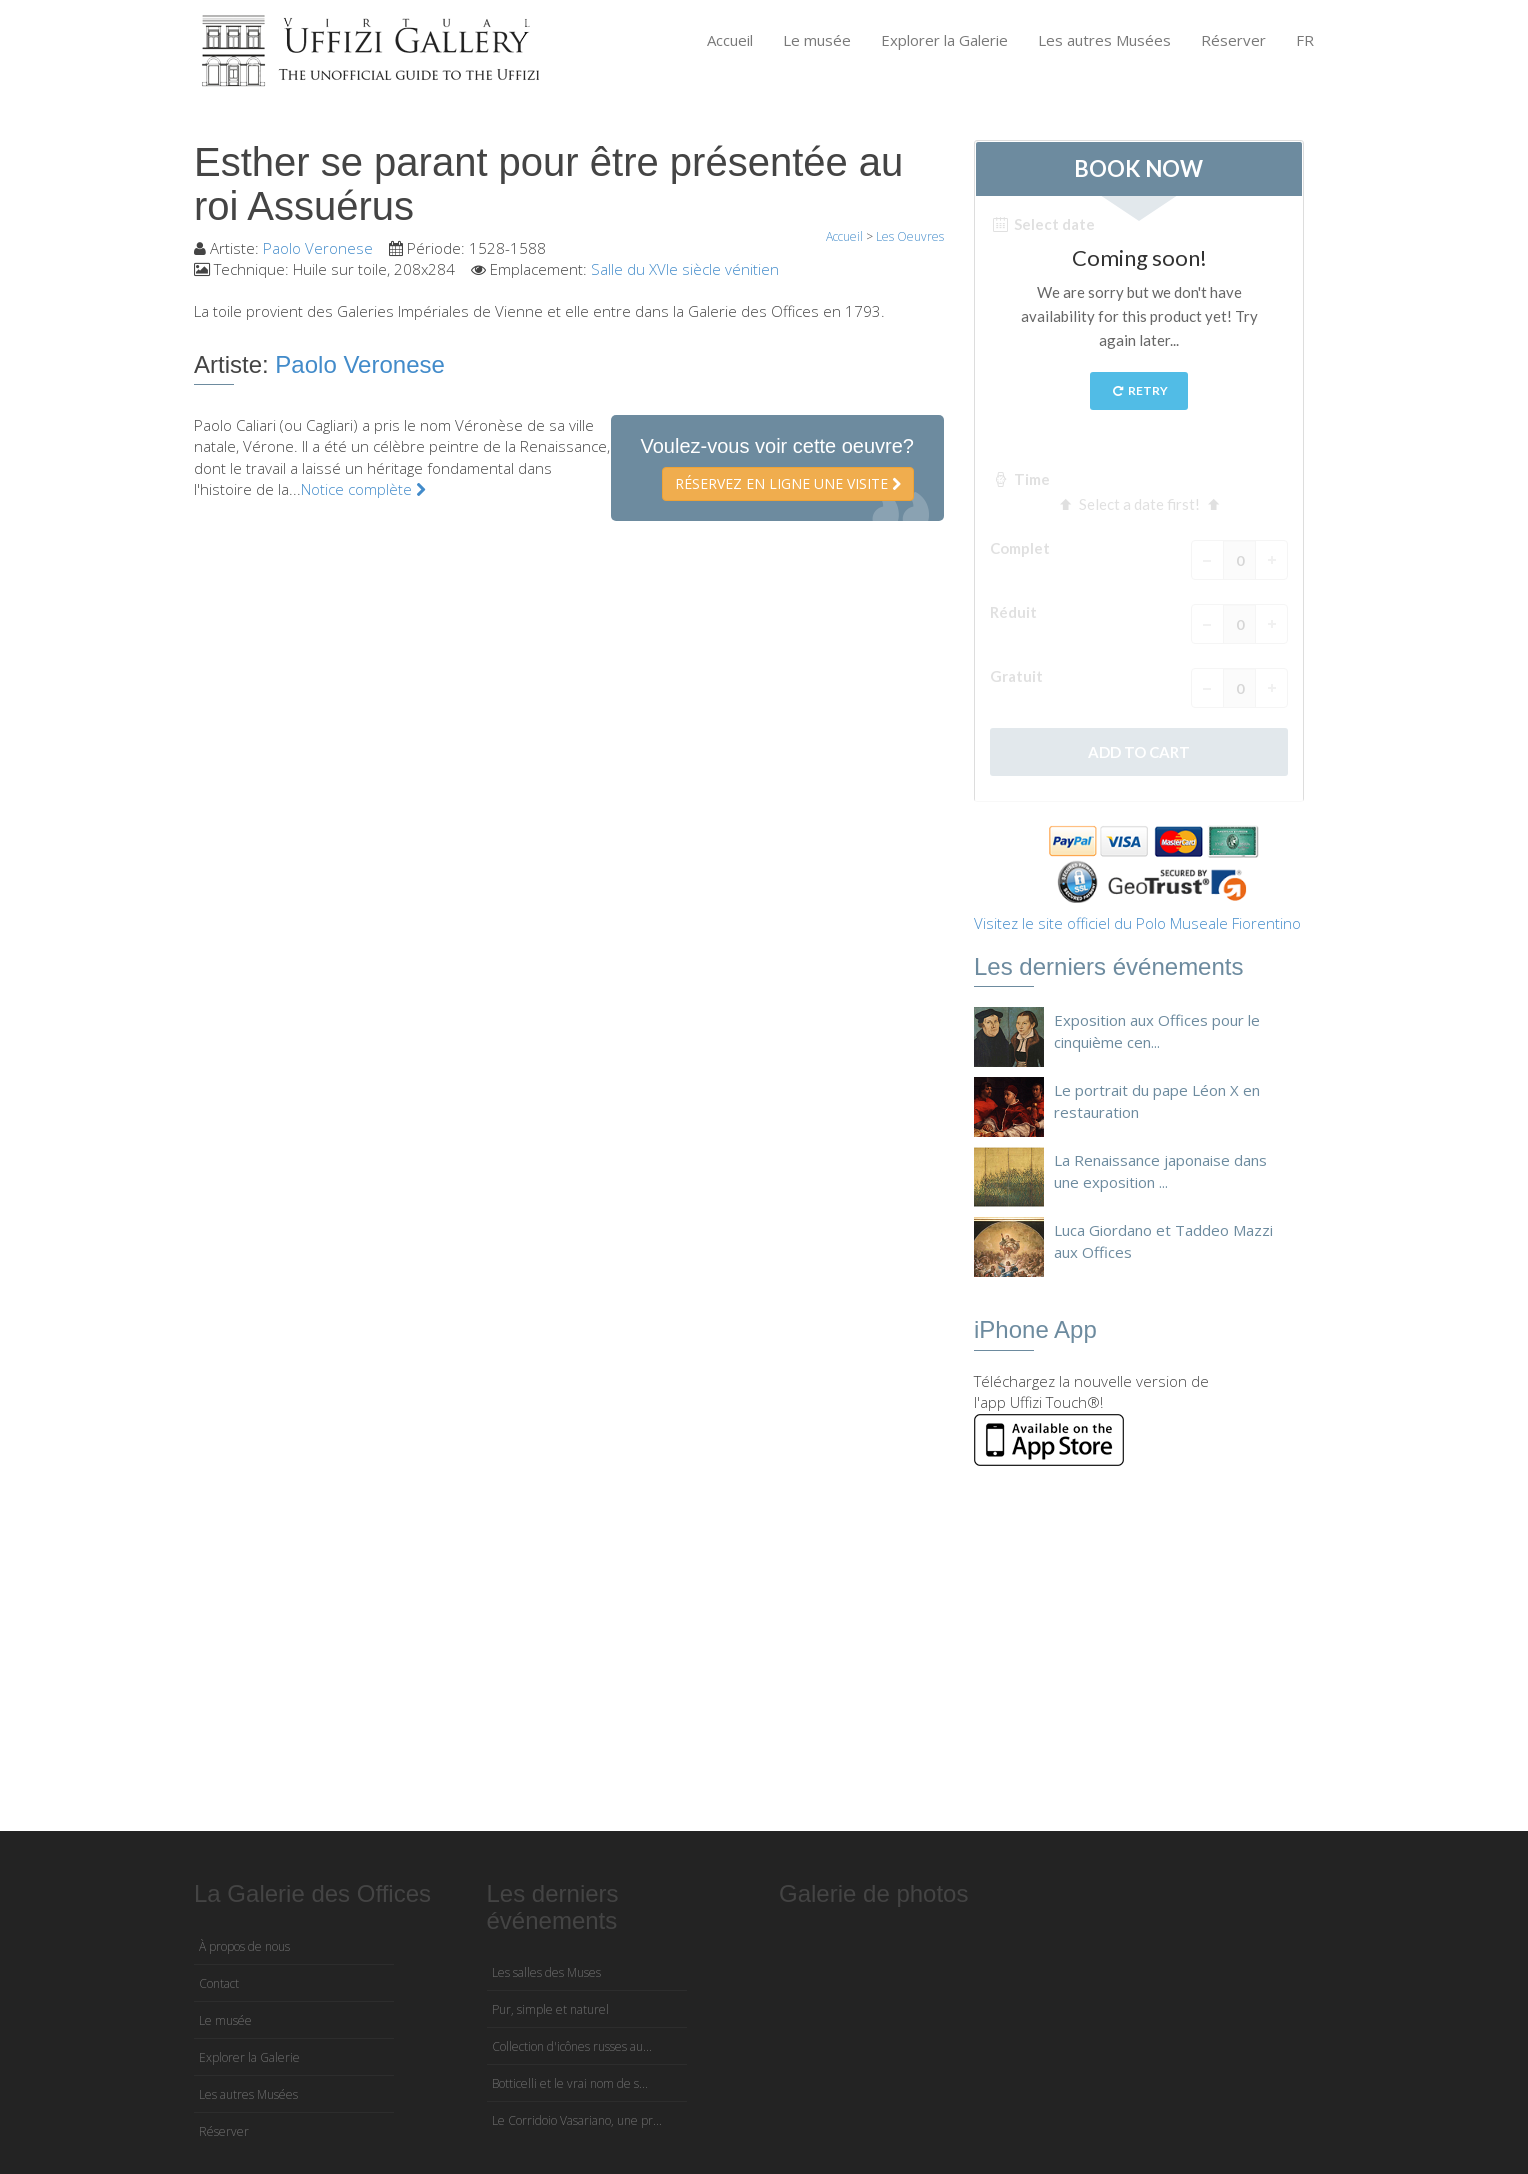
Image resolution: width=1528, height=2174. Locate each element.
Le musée (817, 40)
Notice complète (363, 489)
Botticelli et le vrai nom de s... (570, 2083)
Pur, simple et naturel (550, 2009)
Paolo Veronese (318, 248)
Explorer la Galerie (944, 40)
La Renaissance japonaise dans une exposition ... (1160, 1170)
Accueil (730, 40)
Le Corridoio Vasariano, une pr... (577, 2120)
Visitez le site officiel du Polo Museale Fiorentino (1137, 923)
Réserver (1233, 40)
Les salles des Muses (546, 1972)
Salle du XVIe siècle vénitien (685, 269)
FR (1305, 40)
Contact (219, 1983)
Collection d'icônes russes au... (572, 2046)
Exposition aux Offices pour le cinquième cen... (1157, 1030)
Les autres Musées (1104, 40)
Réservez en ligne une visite (788, 483)
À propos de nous (244, 1946)
